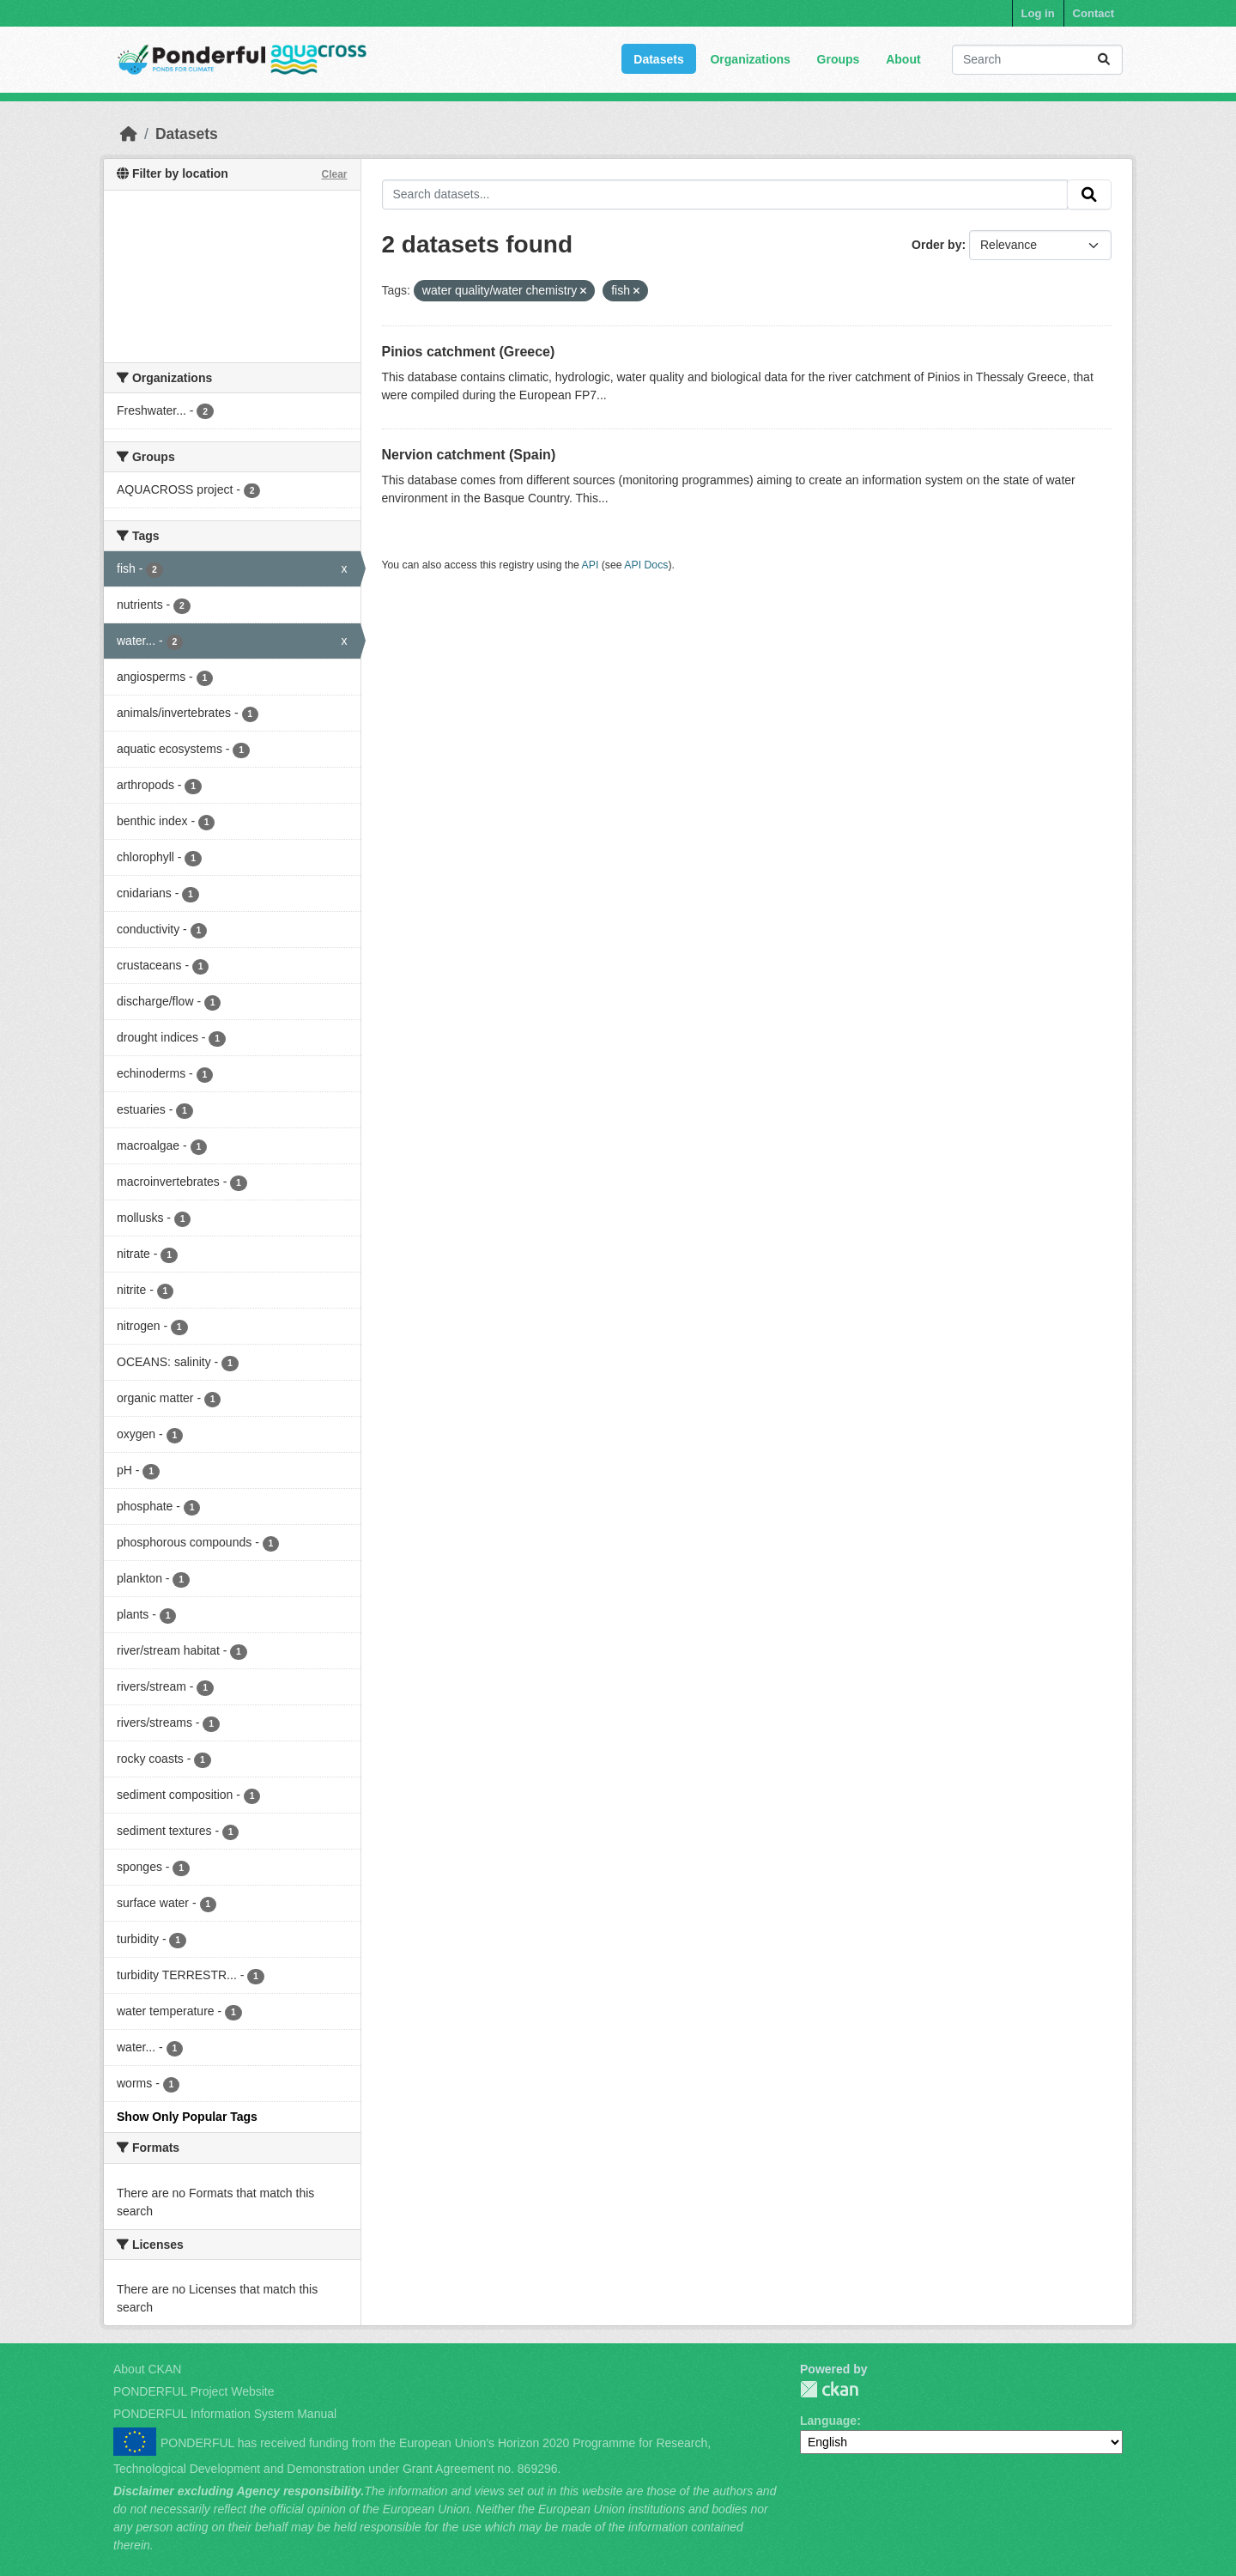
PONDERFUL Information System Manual (224, 2414)
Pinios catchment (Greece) (468, 351)
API (590, 565)
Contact (1093, 13)
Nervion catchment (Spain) (469, 454)
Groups (838, 59)
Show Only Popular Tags (187, 2116)
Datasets (658, 59)
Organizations (750, 59)
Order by (936, 245)
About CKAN (147, 2369)
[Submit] (1104, 60)
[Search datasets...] (1037, 60)
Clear (334, 174)
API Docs (646, 565)
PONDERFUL (829, 2389)
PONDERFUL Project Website (194, 2391)
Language (828, 2420)
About (903, 59)
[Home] (128, 134)
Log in (1038, 13)
